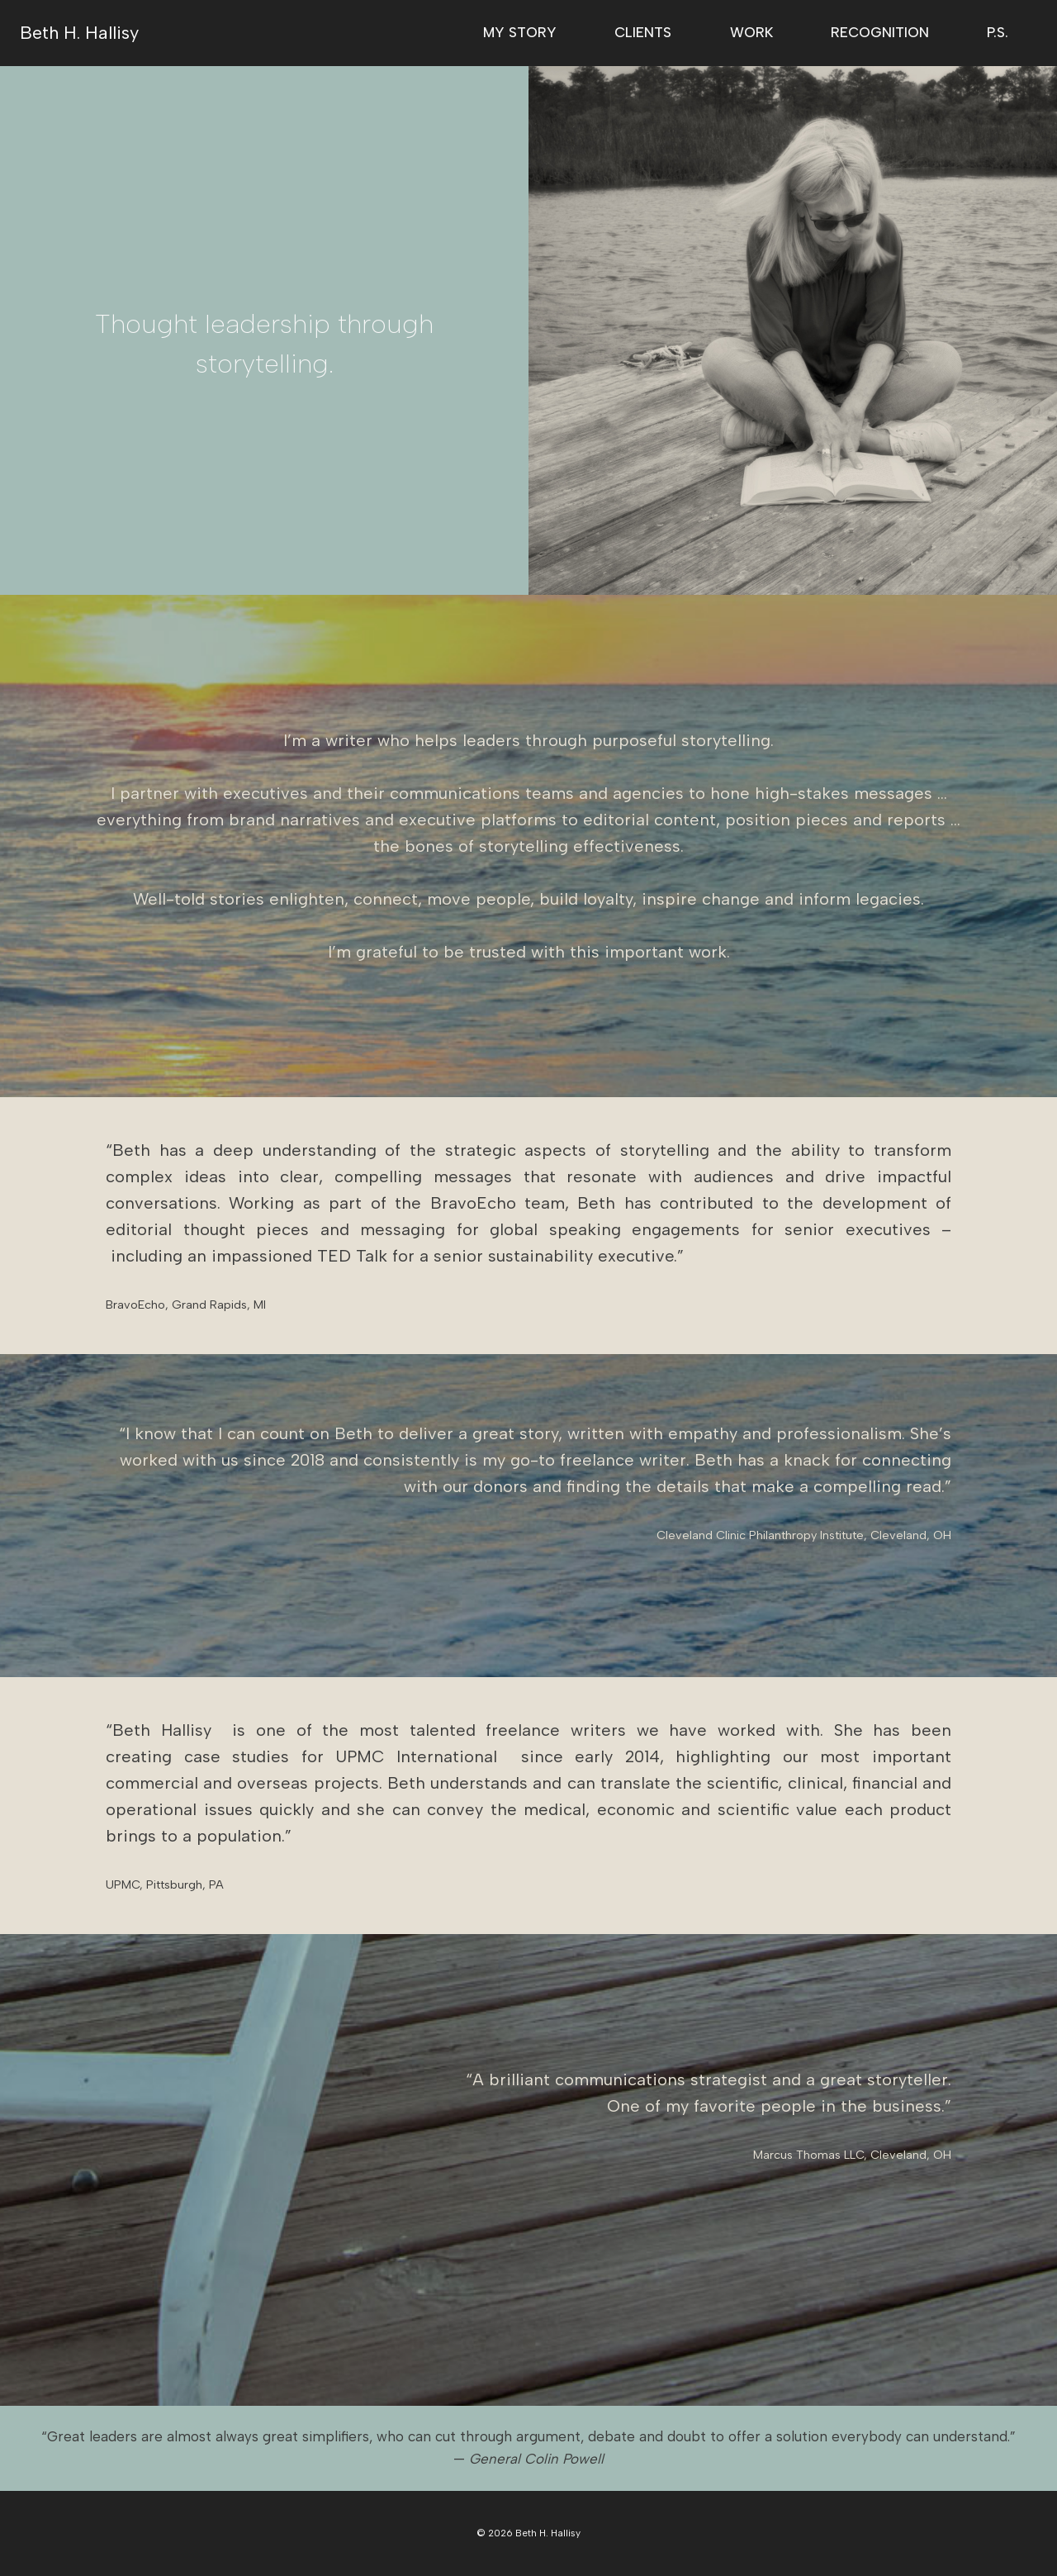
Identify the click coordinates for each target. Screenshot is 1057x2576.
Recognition (880, 32)
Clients (642, 32)
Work (751, 32)
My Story (520, 32)
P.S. (997, 32)
